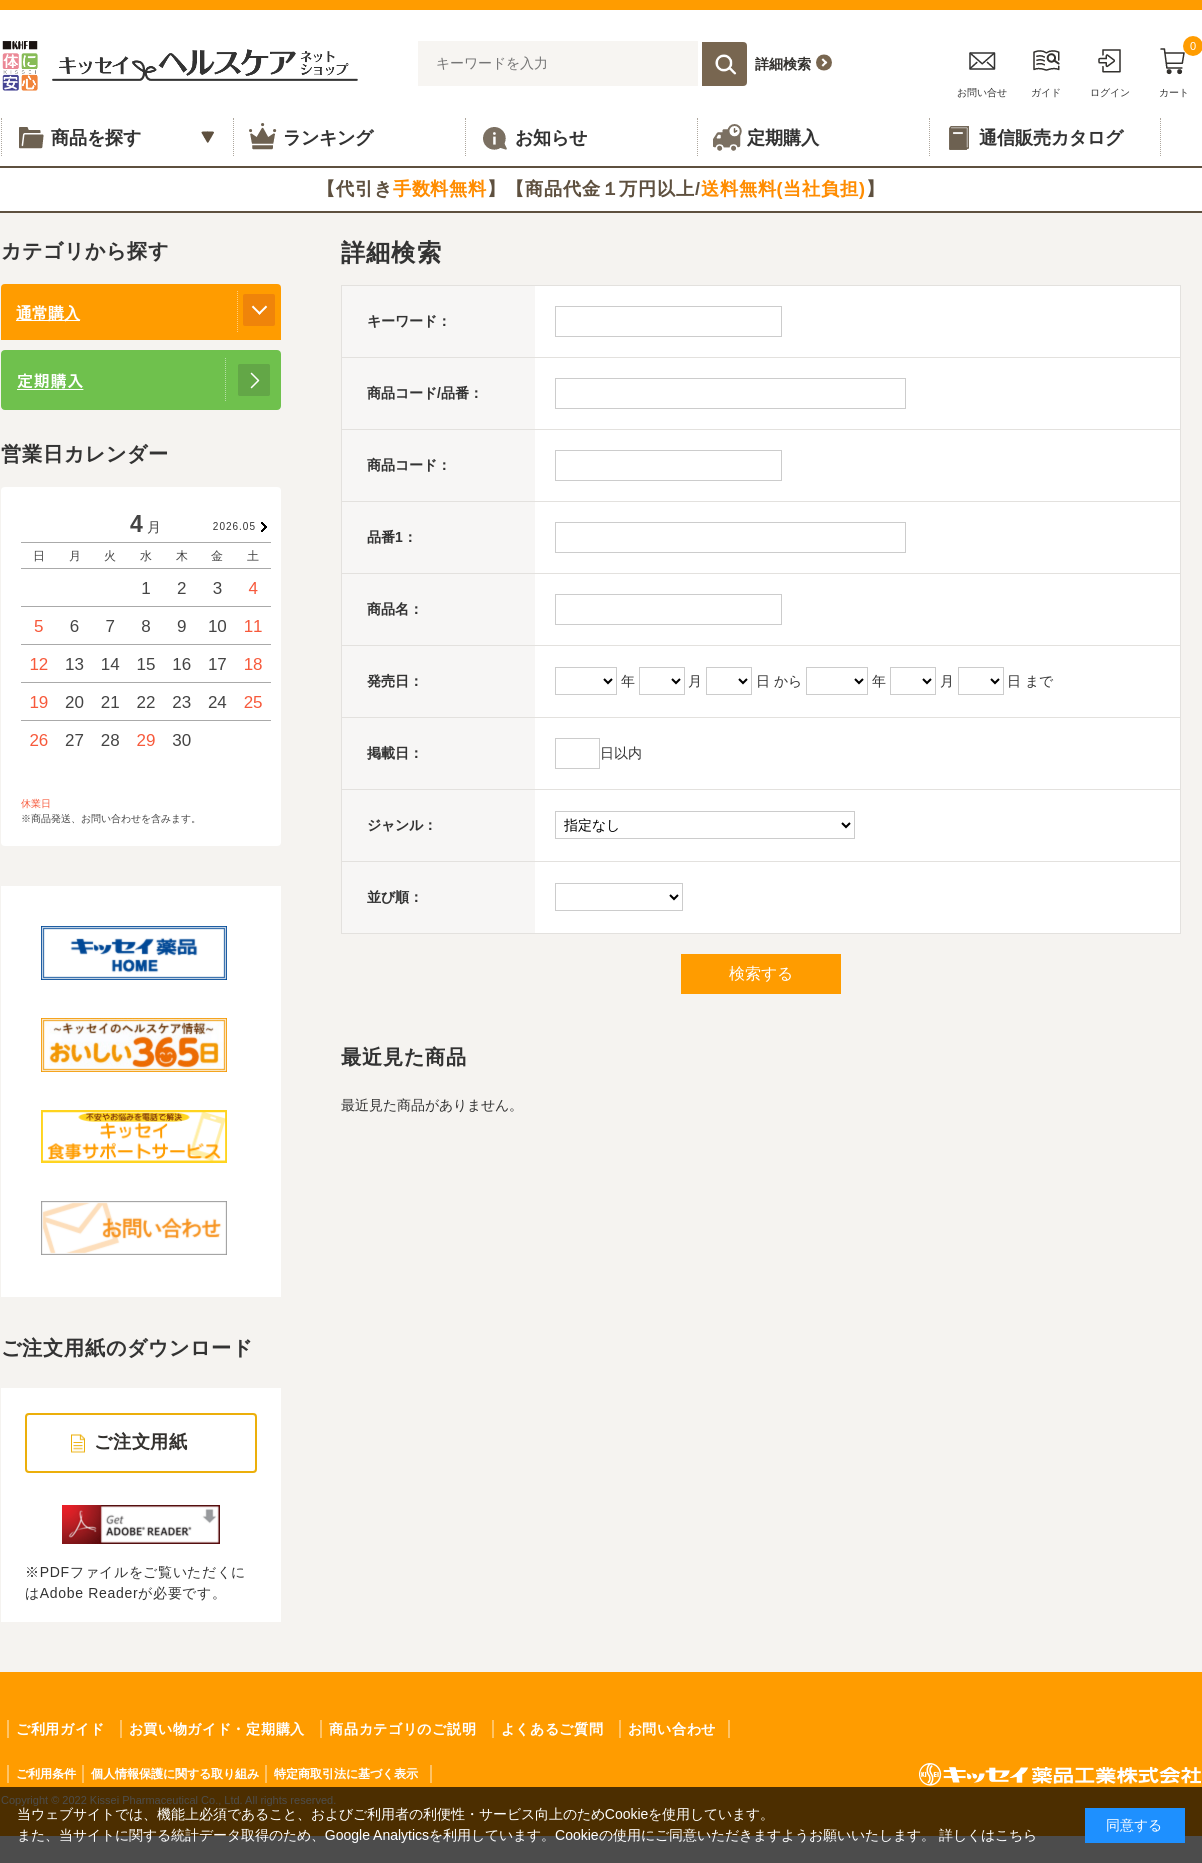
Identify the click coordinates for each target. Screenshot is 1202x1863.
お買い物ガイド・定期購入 (217, 1729)
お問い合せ (982, 69)
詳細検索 (783, 64)
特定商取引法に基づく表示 (346, 1774)
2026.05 (234, 526)
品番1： (392, 537)
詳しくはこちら (988, 1835)
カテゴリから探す (85, 251)
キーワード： (409, 321)
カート (1174, 69)
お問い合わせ (672, 1729)
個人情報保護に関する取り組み (175, 1774)
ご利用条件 (46, 1774)
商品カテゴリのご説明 (402, 1729)
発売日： (395, 681)
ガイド (1046, 69)
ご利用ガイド (60, 1729)
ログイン (1110, 69)
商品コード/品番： (425, 393)
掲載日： (395, 753)
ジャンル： (402, 825)
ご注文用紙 (141, 1442)
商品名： (395, 609)
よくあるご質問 (552, 1729)
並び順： (395, 897)
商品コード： (409, 465)
